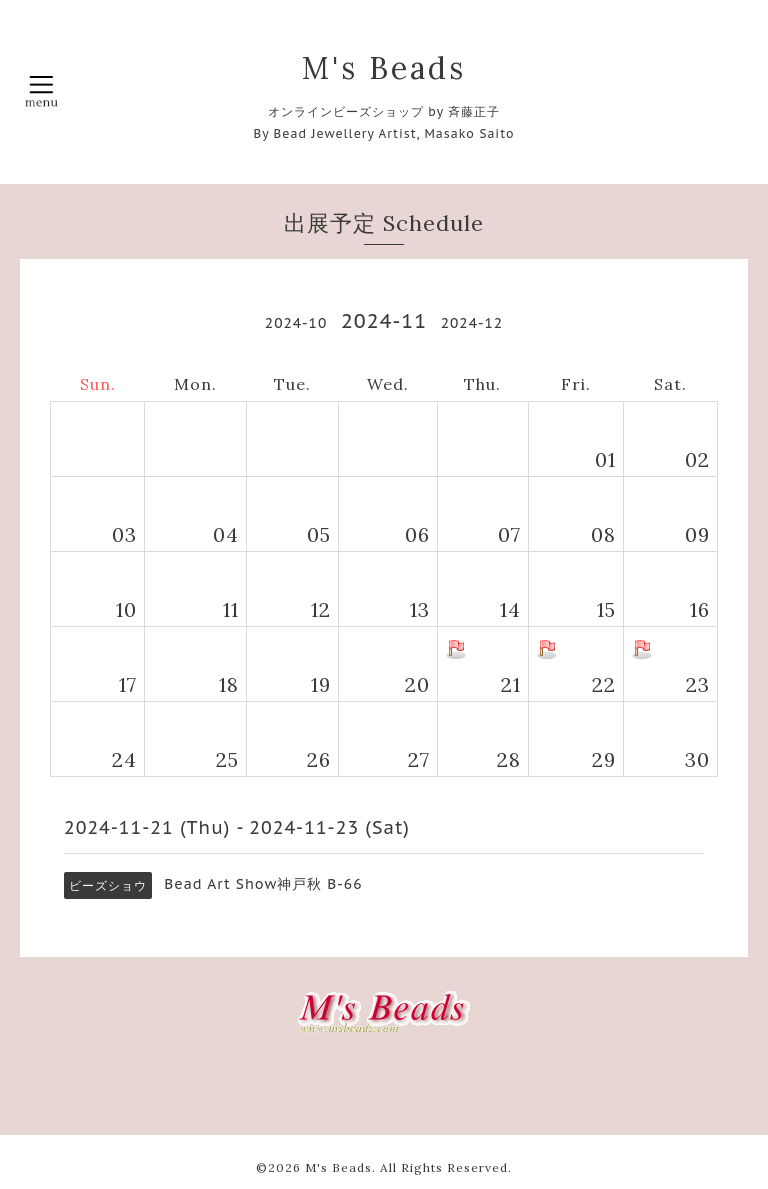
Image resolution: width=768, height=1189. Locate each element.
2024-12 (472, 323)
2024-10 (296, 323)
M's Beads (384, 68)
